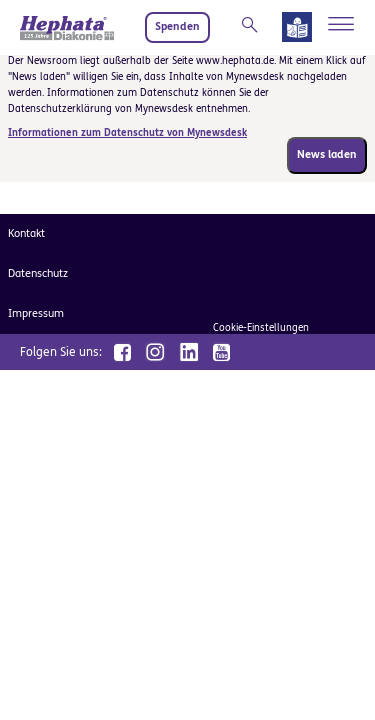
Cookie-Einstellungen (261, 328)
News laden (327, 154)
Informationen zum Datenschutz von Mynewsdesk (127, 133)
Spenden (177, 26)
